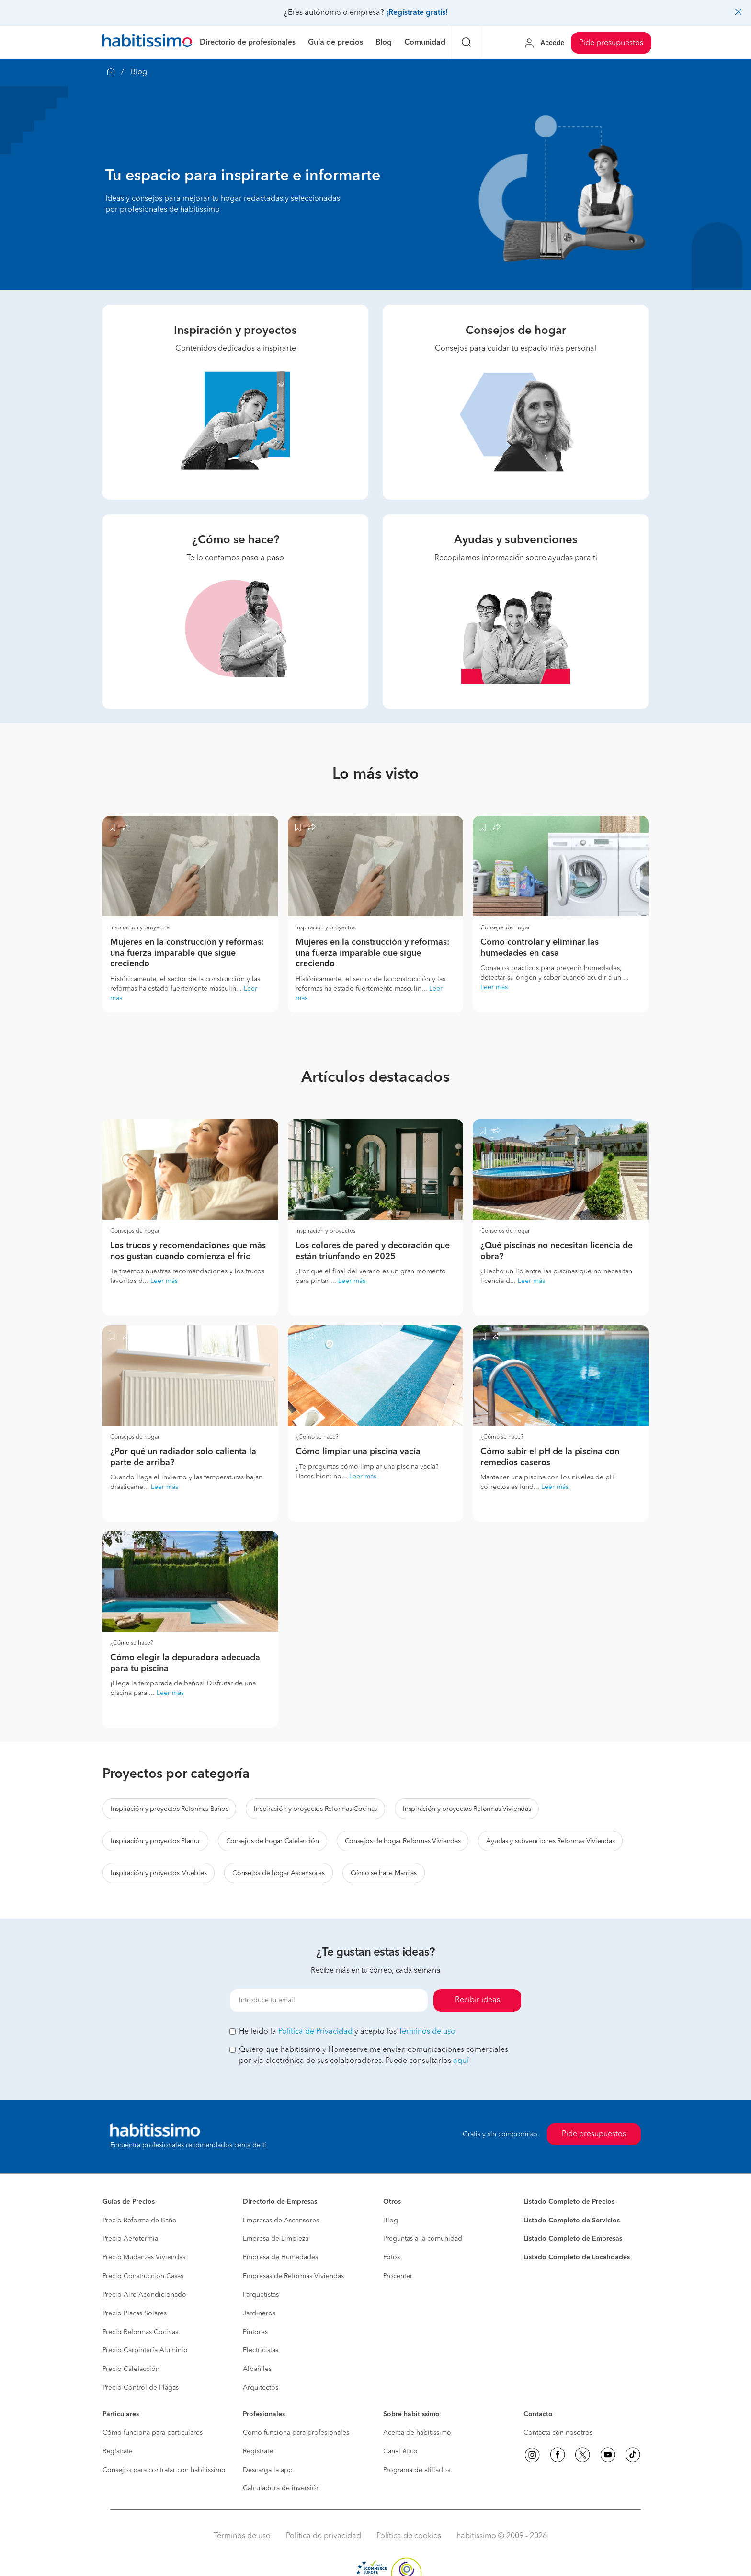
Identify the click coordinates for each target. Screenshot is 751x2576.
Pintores (255, 2332)
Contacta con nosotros (557, 2432)
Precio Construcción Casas (142, 2276)
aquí (460, 2061)
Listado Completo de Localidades (576, 2257)
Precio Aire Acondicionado (144, 2294)
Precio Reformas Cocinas (140, 2332)
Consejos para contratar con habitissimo (164, 2470)
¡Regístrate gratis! (417, 13)
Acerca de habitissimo (417, 2432)
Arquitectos (260, 2387)
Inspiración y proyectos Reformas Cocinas (315, 1809)
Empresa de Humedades (280, 2257)
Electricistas (260, 2350)
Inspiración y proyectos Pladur (155, 1841)
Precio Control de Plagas (140, 2387)
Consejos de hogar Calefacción (272, 1841)
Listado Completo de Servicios (571, 2220)
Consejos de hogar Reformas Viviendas (403, 1841)
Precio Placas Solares (134, 2313)
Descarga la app (268, 2470)
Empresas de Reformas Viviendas (293, 2276)
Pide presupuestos (611, 43)
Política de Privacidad (315, 2032)
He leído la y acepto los (342, 2032)
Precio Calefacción (130, 2369)
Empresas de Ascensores (281, 2220)
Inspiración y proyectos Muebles (158, 1873)
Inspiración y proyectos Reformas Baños (169, 1809)
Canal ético (400, 2451)
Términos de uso (426, 2032)
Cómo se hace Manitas (384, 1873)
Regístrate (117, 2451)
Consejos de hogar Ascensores (278, 1873)
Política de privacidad (323, 2536)
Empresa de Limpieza (275, 2238)
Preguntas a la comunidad (422, 2238)
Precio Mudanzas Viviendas (143, 2257)
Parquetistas (261, 2294)
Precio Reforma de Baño (139, 2220)
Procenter (397, 2276)
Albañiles (257, 2369)
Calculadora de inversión (281, 2488)
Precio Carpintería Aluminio (145, 2350)
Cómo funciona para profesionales (296, 2432)
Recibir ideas (477, 2000)
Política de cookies (408, 2536)
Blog (390, 2220)
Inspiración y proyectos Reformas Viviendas (467, 1809)
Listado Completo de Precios (568, 2201)
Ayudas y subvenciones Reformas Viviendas (550, 1841)
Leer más (494, 987)
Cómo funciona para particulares (152, 2432)
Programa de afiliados (416, 2470)
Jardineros (259, 2313)
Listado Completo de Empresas (572, 2238)
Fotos (391, 2257)
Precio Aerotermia (130, 2238)
